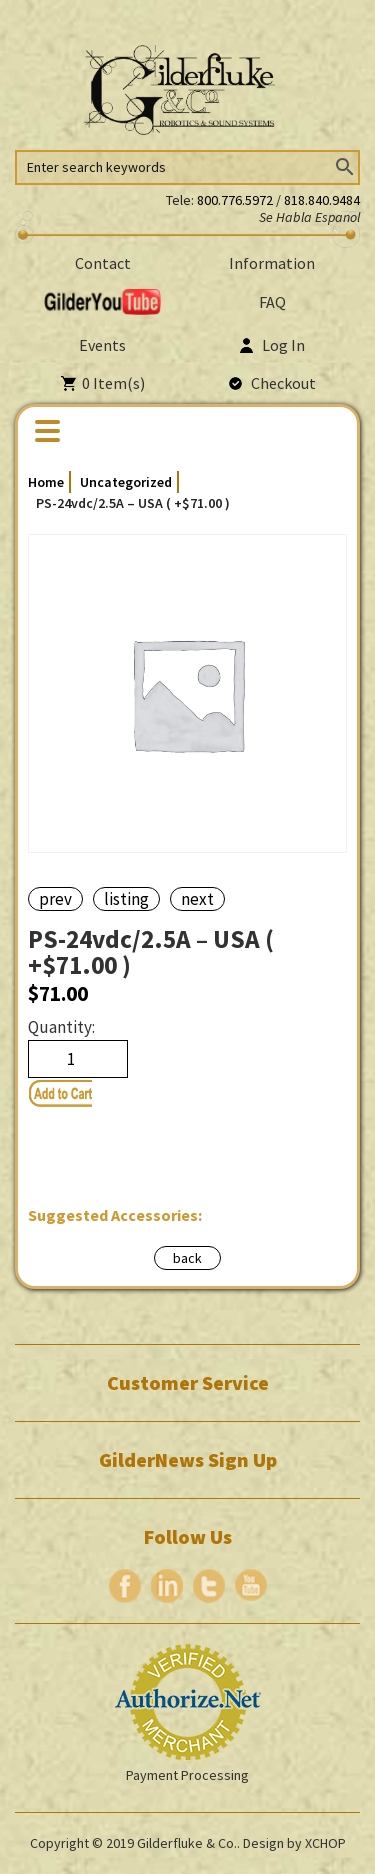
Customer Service (188, 1383)
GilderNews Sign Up (188, 1460)
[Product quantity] (78, 1059)
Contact (103, 263)
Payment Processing (187, 1775)
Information (272, 263)
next (197, 899)
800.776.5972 (236, 200)
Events (102, 345)
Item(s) (103, 383)
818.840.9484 (322, 200)
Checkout (272, 383)
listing (126, 899)
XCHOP (325, 1843)
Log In (272, 345)
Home (46, 482)
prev (55, 899)
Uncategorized (126, 482)
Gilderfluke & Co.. (188, 1843)
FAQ (272, 302)
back (187, 1258)
